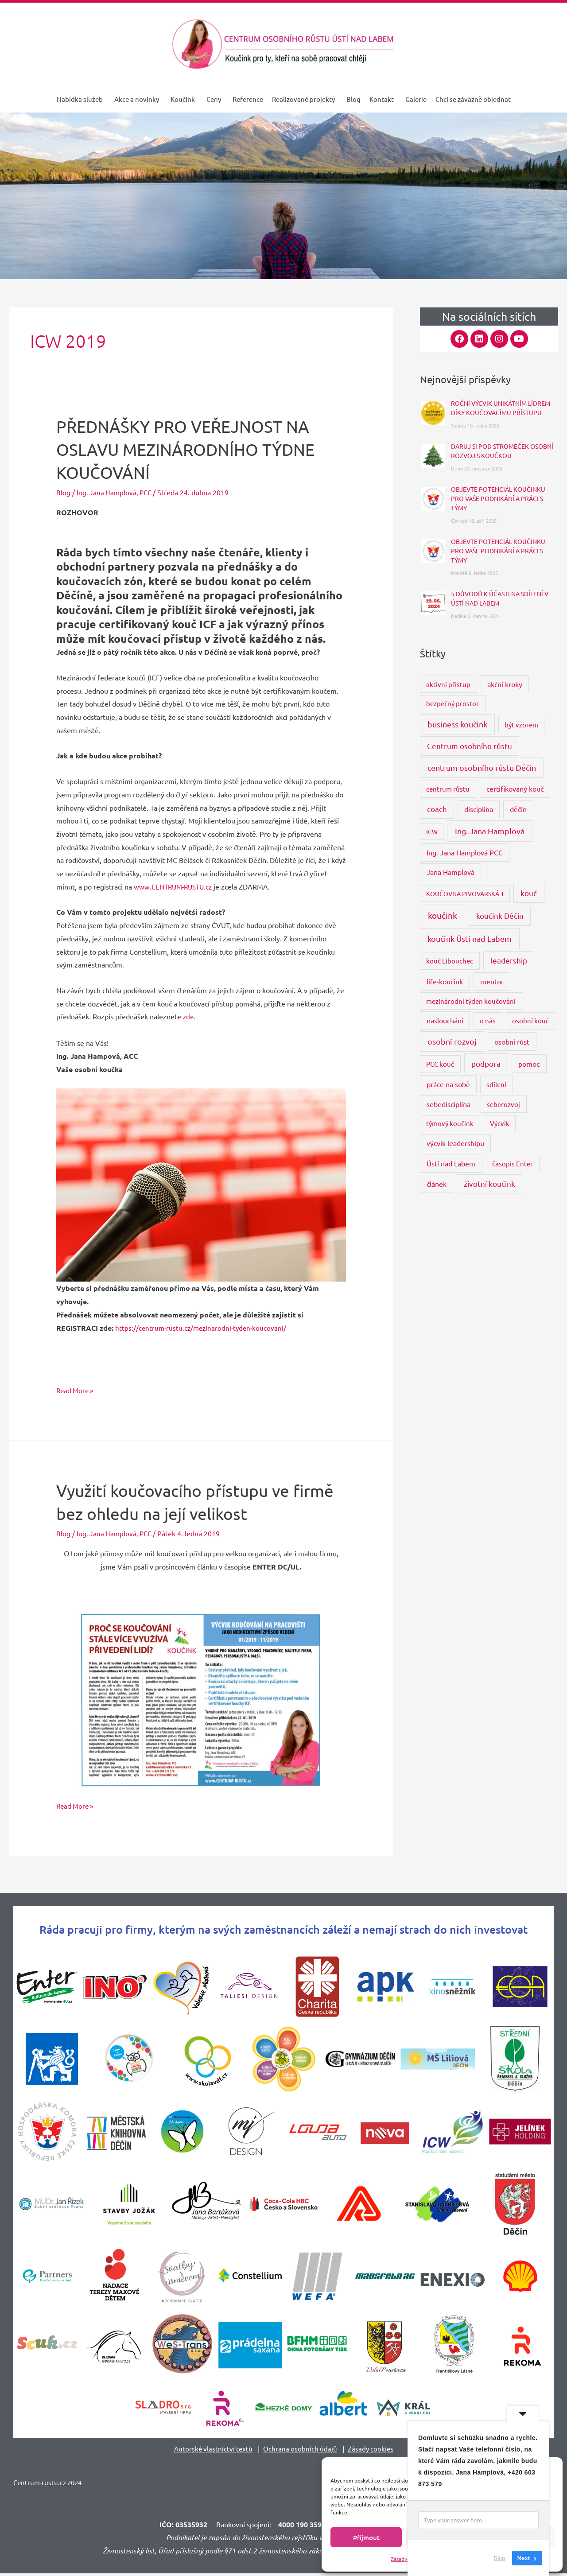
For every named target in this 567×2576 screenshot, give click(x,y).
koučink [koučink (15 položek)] (442, 915)
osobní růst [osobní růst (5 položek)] (511, 1041)
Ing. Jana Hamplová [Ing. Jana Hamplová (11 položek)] (489, 830)
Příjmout (366, 2537)
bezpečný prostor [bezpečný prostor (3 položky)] (452, 703)
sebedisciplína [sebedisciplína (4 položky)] (448, 1104)
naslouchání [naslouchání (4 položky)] (445, 1020)
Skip (499, 2558)
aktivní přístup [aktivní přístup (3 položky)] (448, 684)
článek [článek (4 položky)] (437, 1183)
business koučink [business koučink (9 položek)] (457, 724)
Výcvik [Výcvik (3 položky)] (499, 1123)
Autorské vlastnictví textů (212, 2448)
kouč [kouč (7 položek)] (528, 893)
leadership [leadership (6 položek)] (508, 960)
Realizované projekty (303, 99)
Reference (248, 99)
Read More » (76, 1389)
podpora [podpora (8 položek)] (486, 1063)
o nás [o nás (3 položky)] (488, 1020)
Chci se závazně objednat (473, 99)
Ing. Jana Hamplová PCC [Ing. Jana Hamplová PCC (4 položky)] (465, 852)
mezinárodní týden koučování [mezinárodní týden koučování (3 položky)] (471, 1001)
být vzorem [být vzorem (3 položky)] (521, 724)
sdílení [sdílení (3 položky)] (496, 1084)
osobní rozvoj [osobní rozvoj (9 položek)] (452, 1041)
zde (188, 1016)
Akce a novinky (136, 99)
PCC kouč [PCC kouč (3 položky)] (440, 1064)
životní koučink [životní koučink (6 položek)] (489, 1183)
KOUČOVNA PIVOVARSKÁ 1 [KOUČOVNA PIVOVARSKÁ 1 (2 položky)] (465, 894)
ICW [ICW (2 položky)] (432, 831)
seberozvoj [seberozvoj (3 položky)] (503, 1104)
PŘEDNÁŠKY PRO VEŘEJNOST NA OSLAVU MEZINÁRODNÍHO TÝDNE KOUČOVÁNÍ (196, 449)
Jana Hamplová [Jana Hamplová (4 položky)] (450, 871)
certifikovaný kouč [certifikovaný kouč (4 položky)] (515, 788)
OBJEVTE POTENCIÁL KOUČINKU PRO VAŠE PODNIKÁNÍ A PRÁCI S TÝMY (498, 498)
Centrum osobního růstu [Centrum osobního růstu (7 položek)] (469, 745)
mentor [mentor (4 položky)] (492, 981)
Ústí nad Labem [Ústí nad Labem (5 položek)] (451, 1163)
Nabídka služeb (80, 99)
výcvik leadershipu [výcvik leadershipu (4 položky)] (455, 1142)
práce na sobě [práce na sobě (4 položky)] (448, 1084)
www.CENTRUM (159, 886)
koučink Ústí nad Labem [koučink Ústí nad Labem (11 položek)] (469, 938)
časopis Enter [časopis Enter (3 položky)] (512, 1163)
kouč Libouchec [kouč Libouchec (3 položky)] (449, 960)
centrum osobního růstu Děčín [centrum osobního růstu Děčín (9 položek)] (481, 767)
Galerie (416, 99)
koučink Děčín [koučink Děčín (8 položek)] (500, 915)
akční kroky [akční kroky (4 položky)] (504, 684)
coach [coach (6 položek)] (437, 808)
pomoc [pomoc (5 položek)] (529, 1063)
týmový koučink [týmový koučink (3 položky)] (450, 1123)
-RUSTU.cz (200, 886)
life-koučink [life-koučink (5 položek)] (445, 981)
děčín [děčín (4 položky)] (518, 808)
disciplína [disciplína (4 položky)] (478, 808)
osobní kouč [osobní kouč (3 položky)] (530, 1020)
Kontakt (381, 99)
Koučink (183, 99)
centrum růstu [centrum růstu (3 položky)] (448, 789)
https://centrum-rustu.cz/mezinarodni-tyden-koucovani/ (203, 1327)
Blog (353, 99)
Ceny (213, 99)
